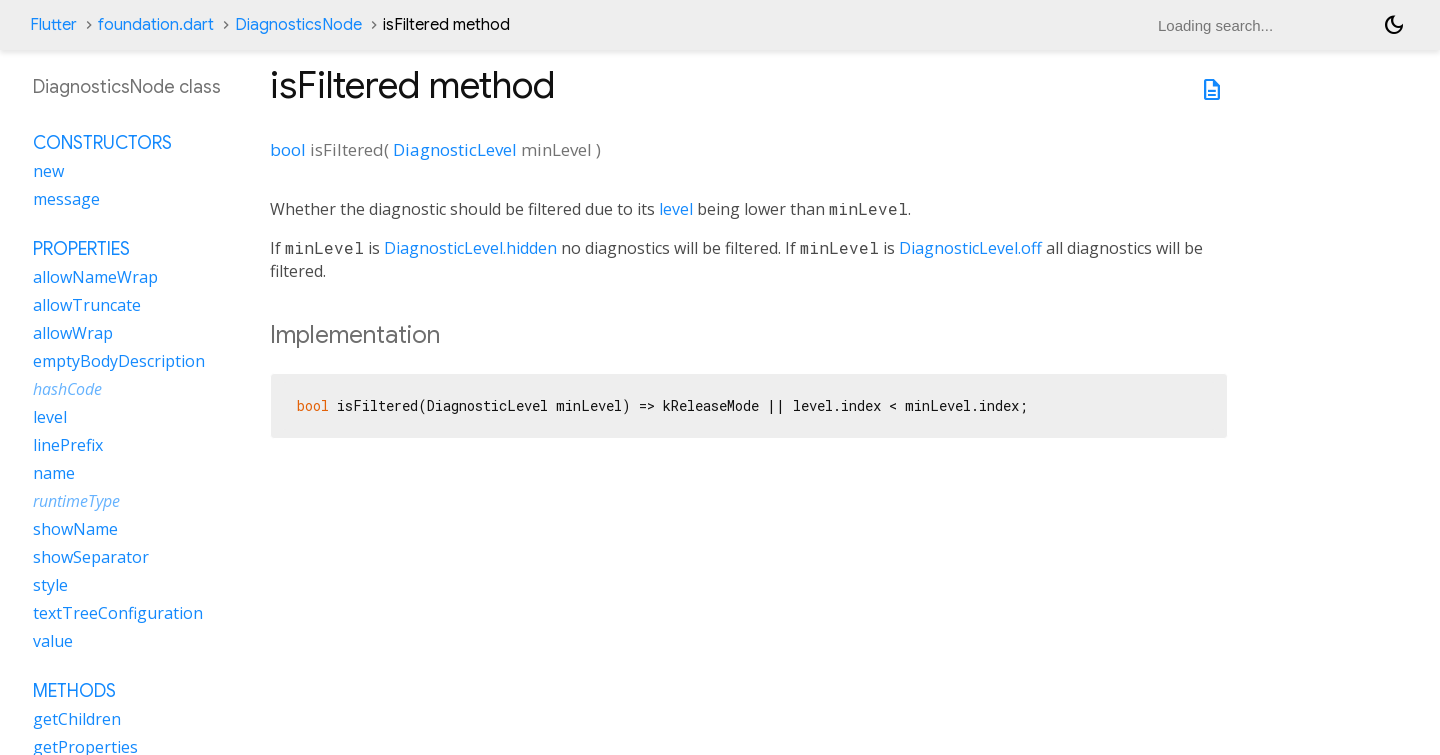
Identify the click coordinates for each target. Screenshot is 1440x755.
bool (288, 149)
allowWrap (73, 333)
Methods (74, 691)
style (50, 585)
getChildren (77, 719)
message (66, 199)
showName (75, 529)
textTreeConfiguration (118, 613)
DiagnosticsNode (298, 25)
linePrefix (68, 445)
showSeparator (91, 557)
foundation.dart (156, 25)
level (676, 209)
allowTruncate (87, 305)
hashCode (67, 389)
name (54, 473)
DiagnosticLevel (455, 149)
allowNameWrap (95, 277)
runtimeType (76, 501)
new (48, 171)
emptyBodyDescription (119, 361)
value (53, 641)
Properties (81, 249)
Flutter (53, 25)
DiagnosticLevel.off (970, 248)
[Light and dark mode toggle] (1394, 25)
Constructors (102, 143)
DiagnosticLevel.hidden (470, 248)
